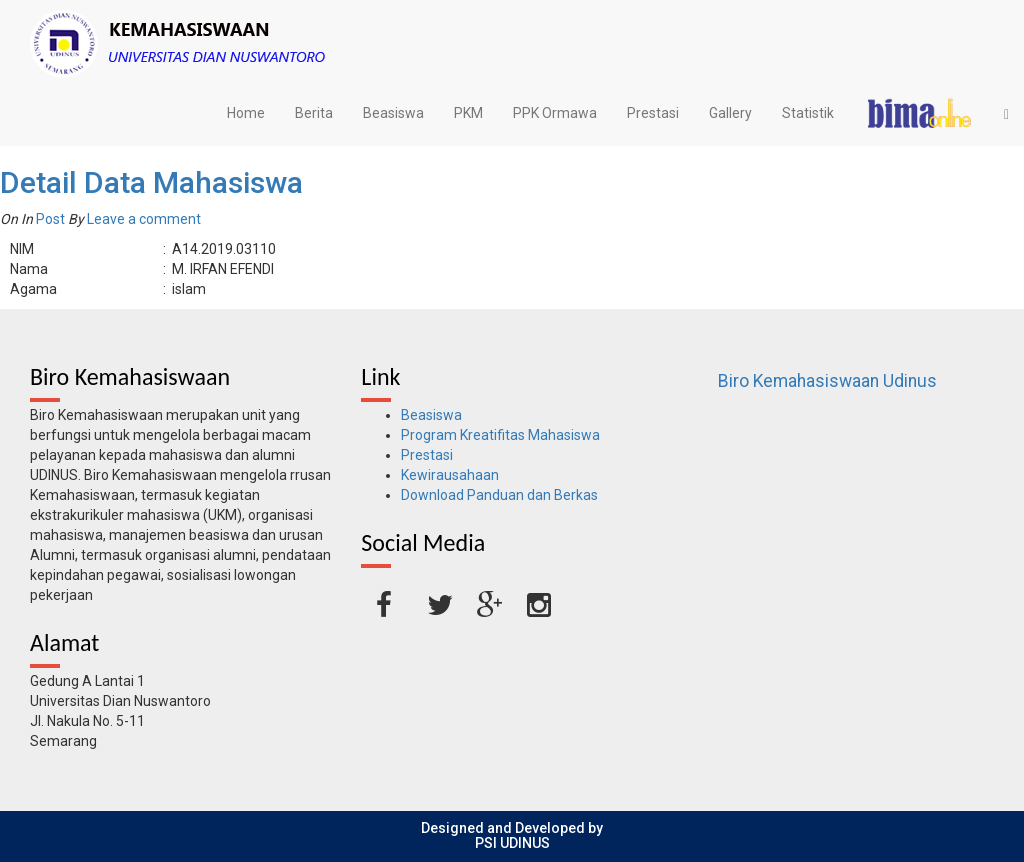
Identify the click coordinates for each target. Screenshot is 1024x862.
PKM (468, 113)
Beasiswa (393, 113)
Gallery (730, 113)
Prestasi (653, 113)
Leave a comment (144, 219)
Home (246, 113)
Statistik (808, 113)
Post (50, 219)
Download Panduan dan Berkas (499, 495)
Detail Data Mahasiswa (151, 182)
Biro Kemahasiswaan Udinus (827, 381)
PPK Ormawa (555, 113)
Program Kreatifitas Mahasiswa (500, 435)
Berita (314, 113)
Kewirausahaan (450, 475)
